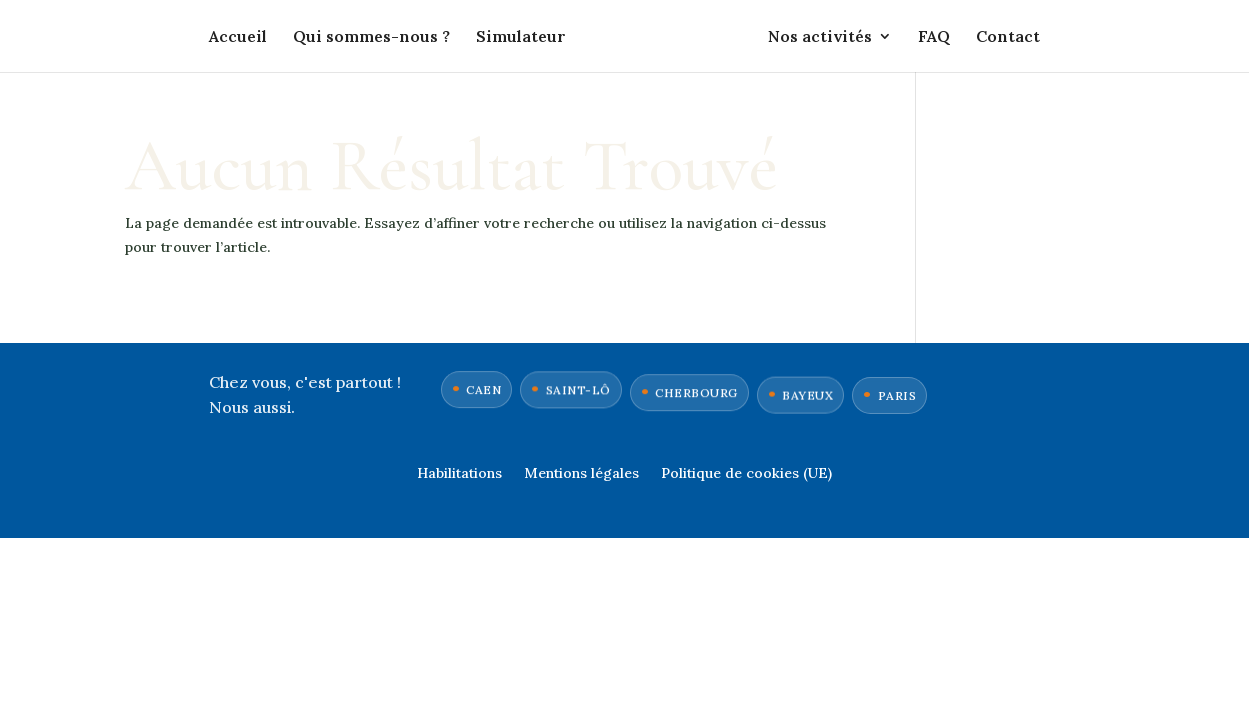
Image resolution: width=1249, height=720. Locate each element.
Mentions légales (581, 474)
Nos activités (820, 37)
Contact (1008, 37)
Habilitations (459, 474)
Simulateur (521, 37)
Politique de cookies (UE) (746, 474)
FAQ (934, 37)
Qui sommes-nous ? (371, 37)
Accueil (238, 37)
